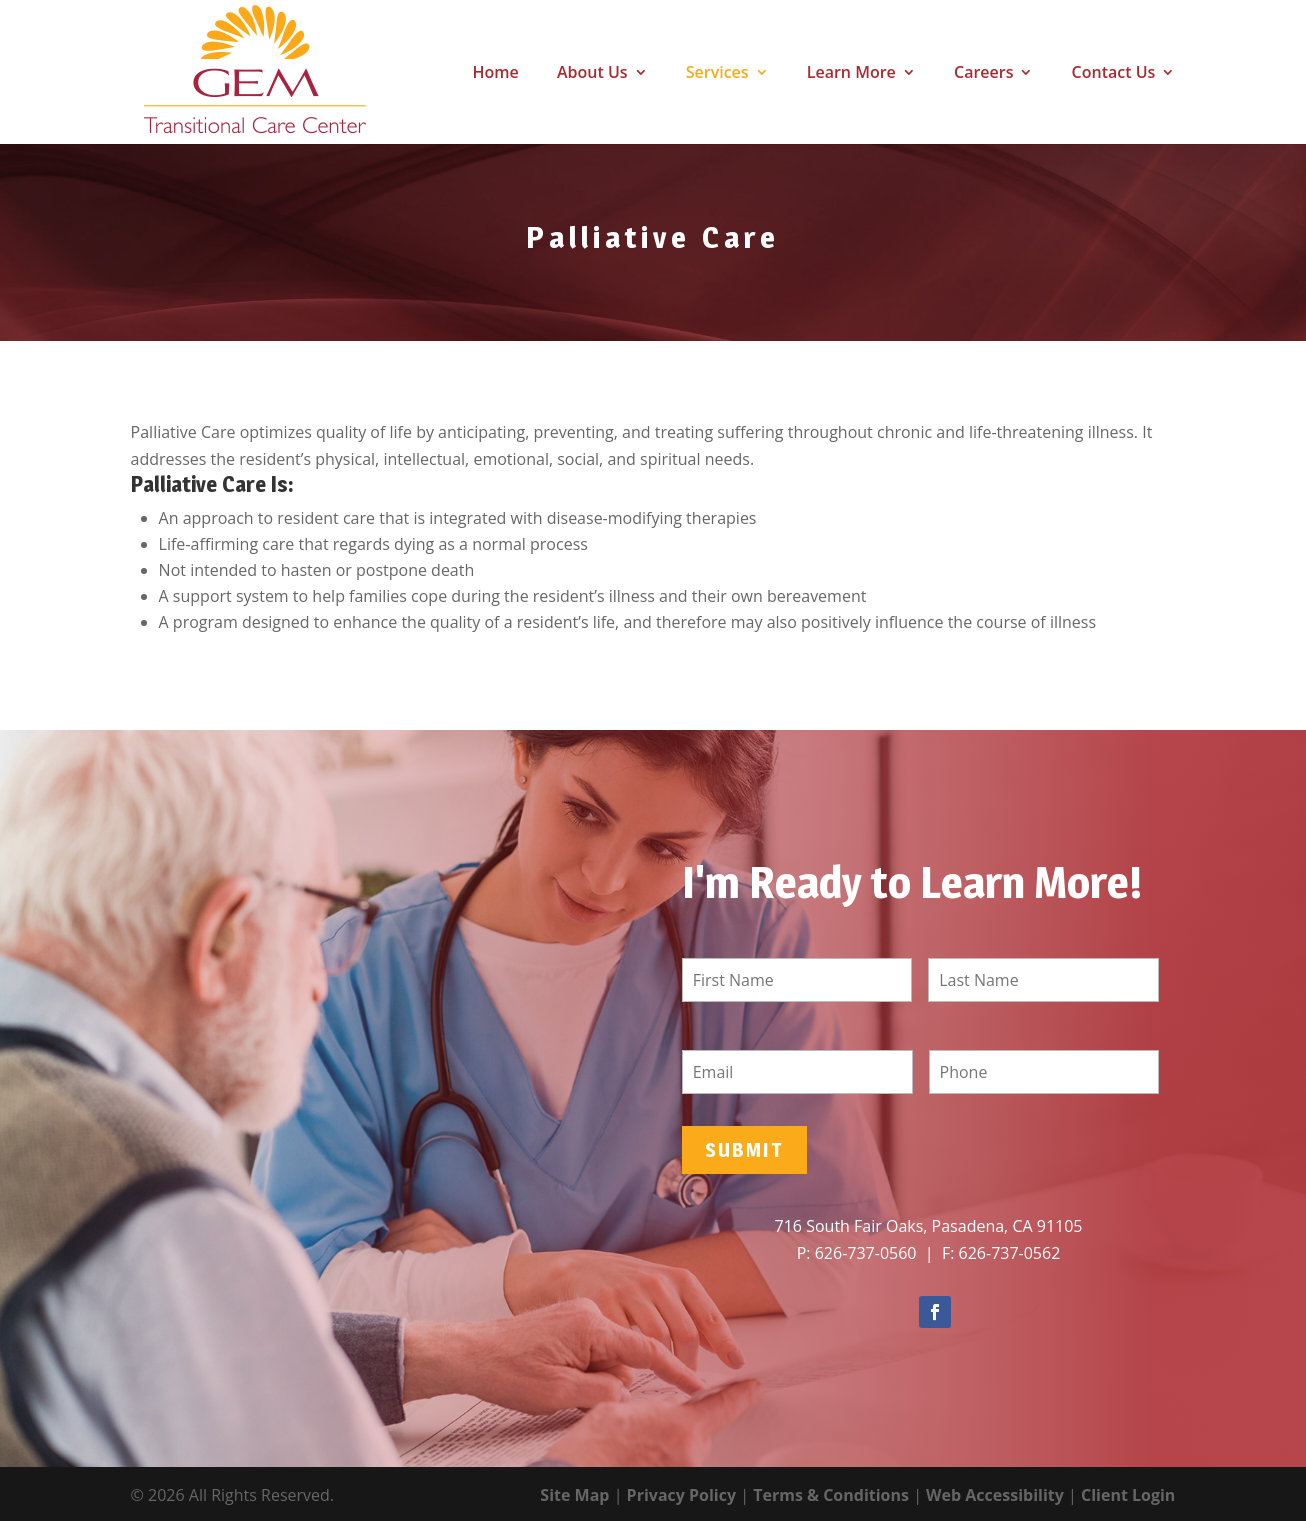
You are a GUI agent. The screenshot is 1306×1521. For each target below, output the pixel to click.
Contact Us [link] (1114, 74)
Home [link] (496, 74)
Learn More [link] (851, 74)
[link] (221, 70)
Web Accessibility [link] (995, 1495)
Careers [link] (983, 74)
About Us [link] (592, 74)
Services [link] (717, 74)
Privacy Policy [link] (682, 1495)
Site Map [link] (574, 1495)
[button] (935, 1312)
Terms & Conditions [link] (831, 1495)
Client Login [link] (1128, 1495)
